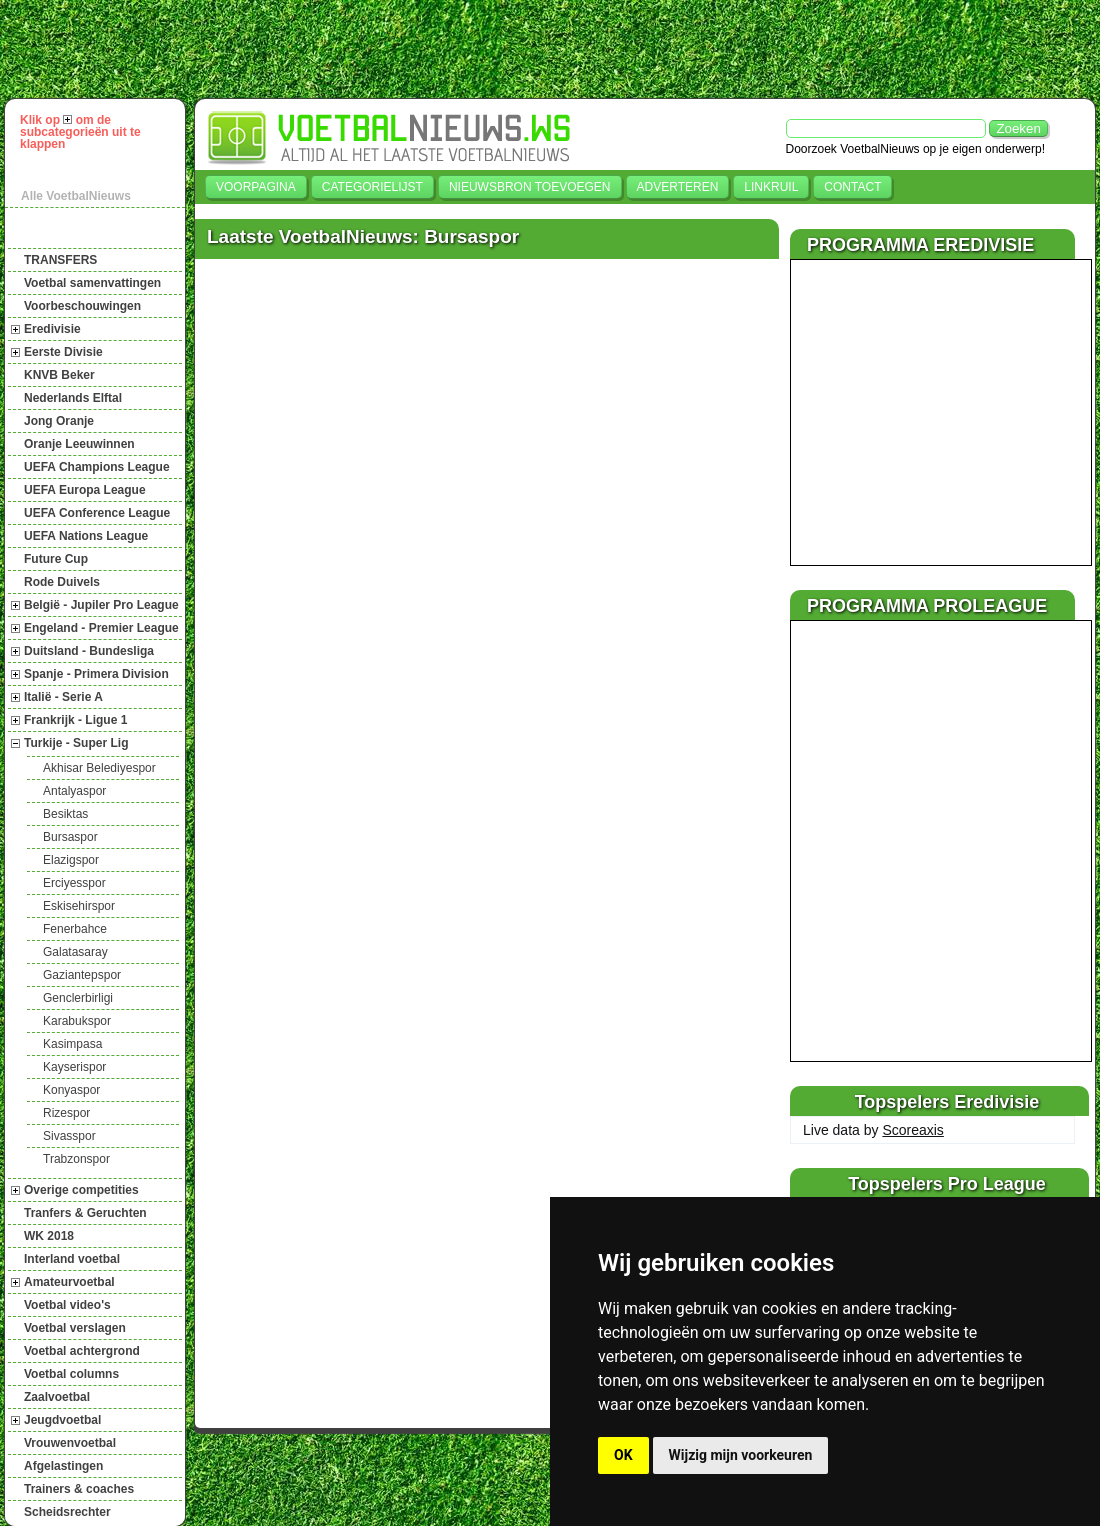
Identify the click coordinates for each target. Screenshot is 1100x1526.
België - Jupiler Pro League (101, 605)
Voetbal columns (71, 1374)
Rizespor (66, 1113)
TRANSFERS (60, 260)
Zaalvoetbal (57, 1397)
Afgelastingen (63, 1466)
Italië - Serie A (63, 697)
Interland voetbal (72, 1259)
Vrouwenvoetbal (70, 1443)
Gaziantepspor (82, 975)
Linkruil (771, 187)
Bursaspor (70, 837)
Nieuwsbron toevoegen (530, 187)
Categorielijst (372, 187)
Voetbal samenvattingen (92, 283)
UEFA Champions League (97, 467)
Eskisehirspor (79, 906)
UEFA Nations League (86, 536)
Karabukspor (77, 1021)
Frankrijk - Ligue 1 (75, 720)
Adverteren (678, 187)
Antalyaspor (74, 791)
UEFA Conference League (97, 513)
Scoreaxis (912, 1130)
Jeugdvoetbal (62, 1420)
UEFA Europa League (85, 490)
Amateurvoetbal (69, 1282)
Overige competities (81, 1190)
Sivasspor (69, 1136)
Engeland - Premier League (101, 628)
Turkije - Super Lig (76, 743)
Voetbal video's (67, 1305)
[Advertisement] (559, 49)
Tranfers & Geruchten (85, 1213)
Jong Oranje (59, 421)
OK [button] (623, 1455)
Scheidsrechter (67, 1512)
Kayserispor (74, 1067)
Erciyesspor (74, 883)
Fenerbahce (75, 929)
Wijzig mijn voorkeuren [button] (741, 1455)
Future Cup (56, 559)
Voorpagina (256, 187)
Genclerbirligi (78, 998)
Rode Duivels (62, 582)
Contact (852, 187)
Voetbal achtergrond (82, 1351)
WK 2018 (49, 1236)
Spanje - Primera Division (96, 674)
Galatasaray (75, 952)
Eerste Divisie (63, 352)
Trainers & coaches (79, 1489)
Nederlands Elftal (73, 398)
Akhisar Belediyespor (99, 768)
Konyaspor (71, 1090)
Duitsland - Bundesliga (89, 651)
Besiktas (65, 814)
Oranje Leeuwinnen (79, 444)
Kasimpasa (72, 1044)
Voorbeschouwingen (82, 306)
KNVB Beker (59, 375)
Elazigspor (71, 860)
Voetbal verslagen (75, 1328)
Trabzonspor (76, 1159)
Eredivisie (52, 329)
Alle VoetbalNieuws (76, 196)
